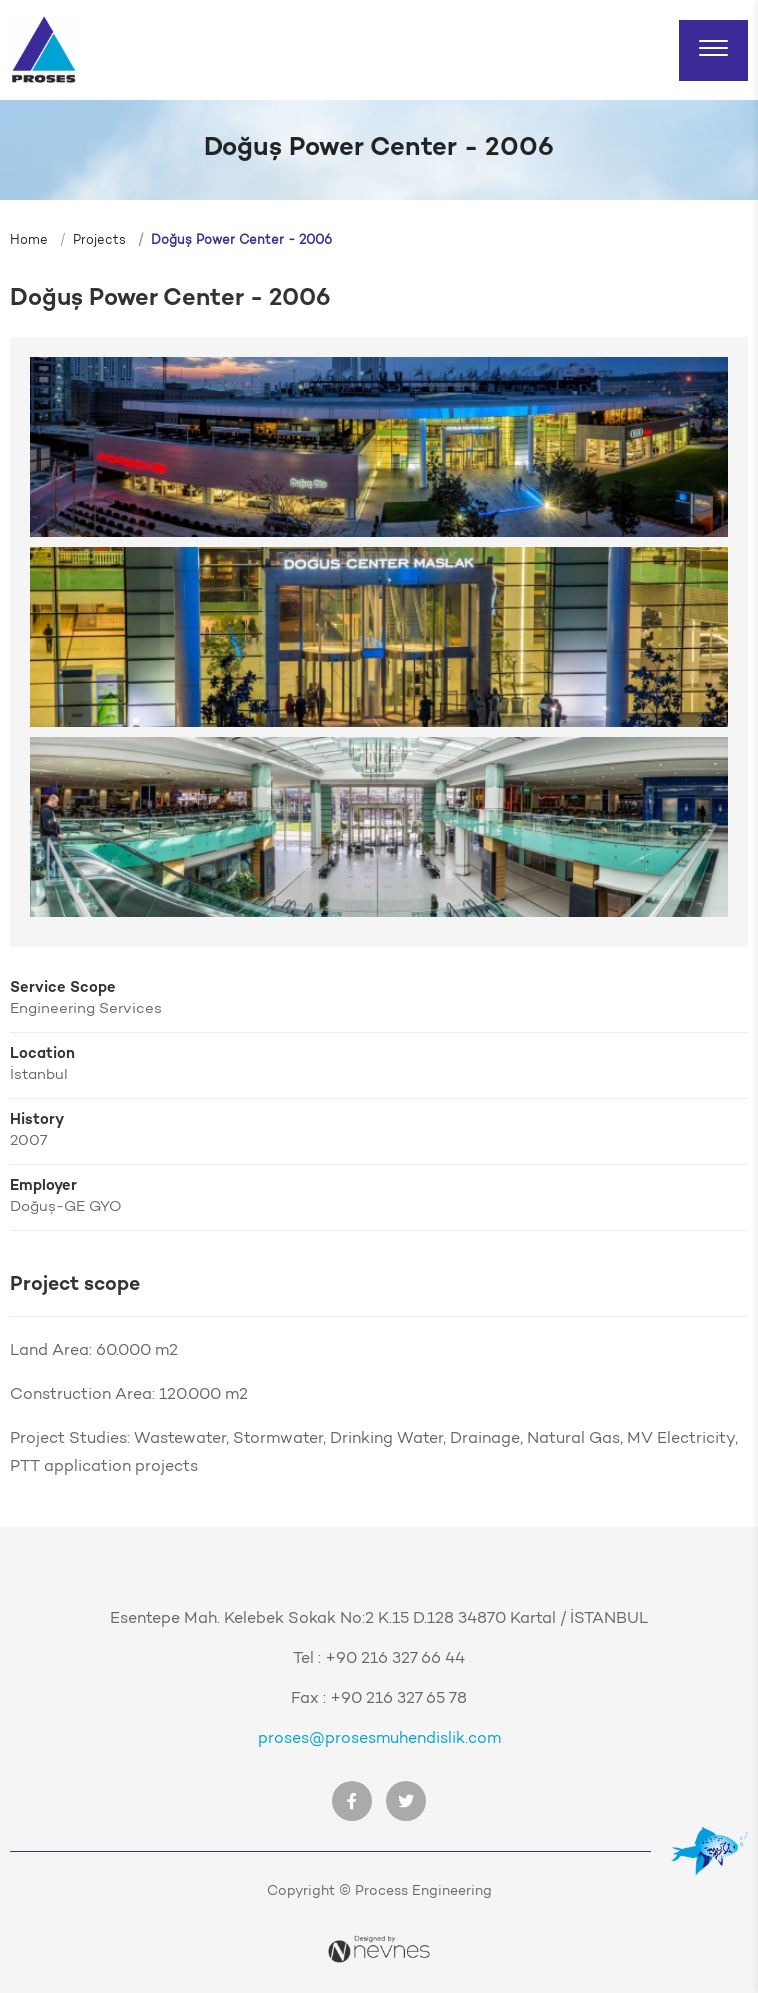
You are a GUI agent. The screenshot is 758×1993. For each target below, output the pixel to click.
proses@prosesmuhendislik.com (379, 1739)
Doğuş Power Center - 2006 (241, 240)
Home (29, 240)
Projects (99, 240)
